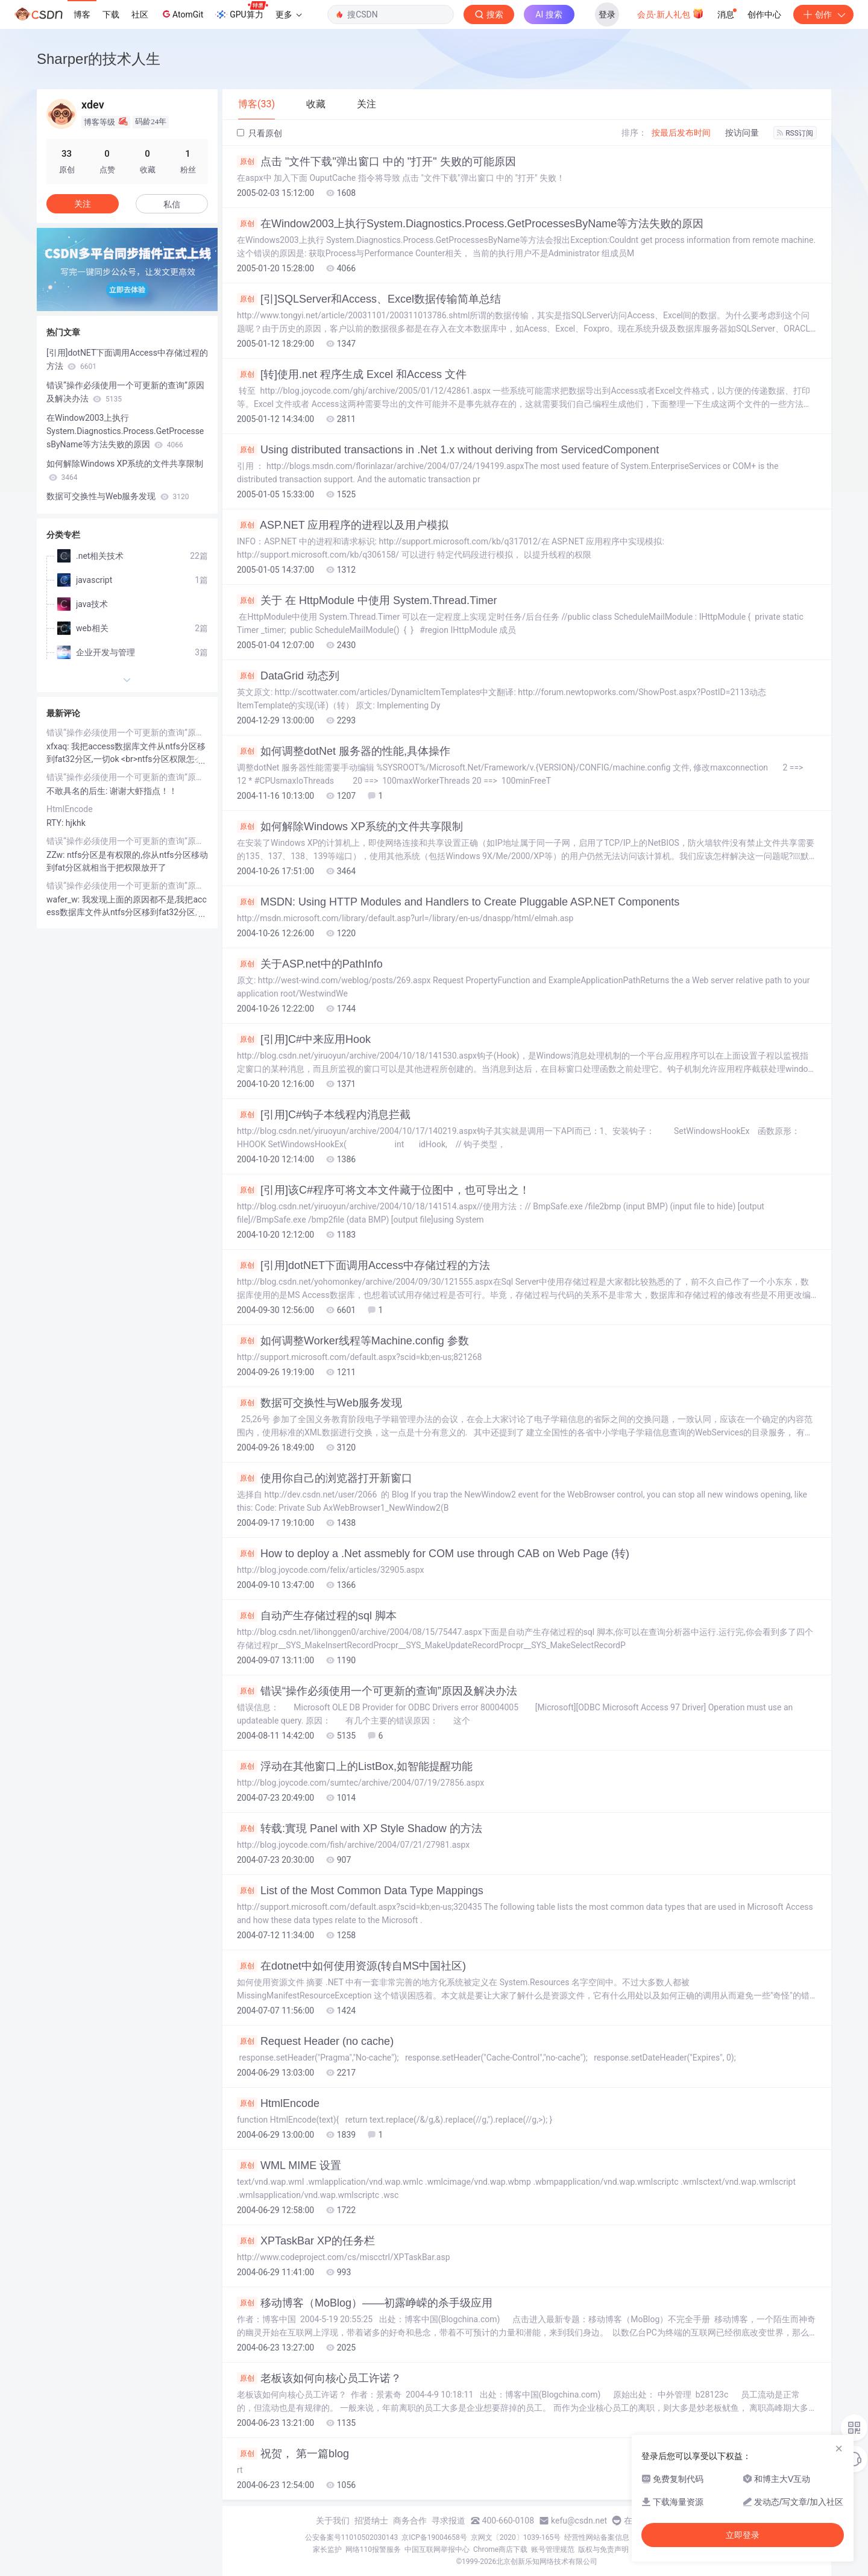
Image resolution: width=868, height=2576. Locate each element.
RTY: (56, 823)
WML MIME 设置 (289, 2165)
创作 (823, 14)
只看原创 (259, 133)
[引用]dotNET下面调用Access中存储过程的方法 (363, 1265)
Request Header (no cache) (315, 2041)
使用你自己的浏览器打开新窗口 (324, 1478)
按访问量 (742, 132)
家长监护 (327, 2549)
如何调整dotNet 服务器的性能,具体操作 (343, 751)
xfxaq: (58, 746)
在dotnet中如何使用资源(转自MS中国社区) (351, 1966)
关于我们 (333, 2520)
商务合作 (410, 2520)
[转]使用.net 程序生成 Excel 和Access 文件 (352, 374)
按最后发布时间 (681, 132)
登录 (607, 14)
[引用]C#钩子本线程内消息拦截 (323, 1115)
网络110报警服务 (373, 2549)
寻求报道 (448, 2520)
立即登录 (743, 2535)
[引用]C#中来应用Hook (304, 1039)
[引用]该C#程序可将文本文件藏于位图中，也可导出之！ (383, 1190)
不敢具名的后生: (78, 791)
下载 (110, 14)
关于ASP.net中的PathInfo (310, 964)
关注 (82, 204)
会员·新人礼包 (670, 13)
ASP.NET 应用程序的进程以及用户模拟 (342, 525)
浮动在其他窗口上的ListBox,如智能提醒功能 (355, 1766)
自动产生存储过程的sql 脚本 (317, 1616)
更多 (288, 14)
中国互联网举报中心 (437, 2549)
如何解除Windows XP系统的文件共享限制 (350, 826)
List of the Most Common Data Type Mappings (360, 1891)
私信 (171, 204)
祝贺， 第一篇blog (293, 2454)
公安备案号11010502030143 (351, 2537)
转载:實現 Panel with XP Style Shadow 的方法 (359, 1828)
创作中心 (764, 14)
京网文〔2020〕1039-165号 (516, 2537)
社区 (139, 14)
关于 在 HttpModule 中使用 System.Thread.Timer (367, 600)
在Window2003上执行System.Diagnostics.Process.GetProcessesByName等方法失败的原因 (470, 224)
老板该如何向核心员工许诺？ (319, 2378)
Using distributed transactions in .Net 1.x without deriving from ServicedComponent (448, 450)
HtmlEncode (278, 2103)
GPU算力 (241, 10)
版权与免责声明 (603, 2549)
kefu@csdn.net (579, 2520)
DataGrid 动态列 (288, 676)
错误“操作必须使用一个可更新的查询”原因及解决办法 (377, 1691)
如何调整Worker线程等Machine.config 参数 (353, 1341)
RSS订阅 (795, 133)
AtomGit (181, 14)
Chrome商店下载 (500, 2549)
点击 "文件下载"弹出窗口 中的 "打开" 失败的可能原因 (376, 162)
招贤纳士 (371, 2520)
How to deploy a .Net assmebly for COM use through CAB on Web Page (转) (433, 1554)
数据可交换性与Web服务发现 (319, 1403)
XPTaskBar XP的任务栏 (306, 2241)
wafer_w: (64, 899)
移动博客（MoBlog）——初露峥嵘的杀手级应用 (364, 2303)
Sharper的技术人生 (98, 59)
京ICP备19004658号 (434, 2537)
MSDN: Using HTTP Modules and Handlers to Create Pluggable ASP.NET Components (458, 902)
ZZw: (56, 855)
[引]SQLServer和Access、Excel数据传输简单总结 (369, 299)
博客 (82, 14)
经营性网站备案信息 (596, 2537)
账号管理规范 (552, 2549)
